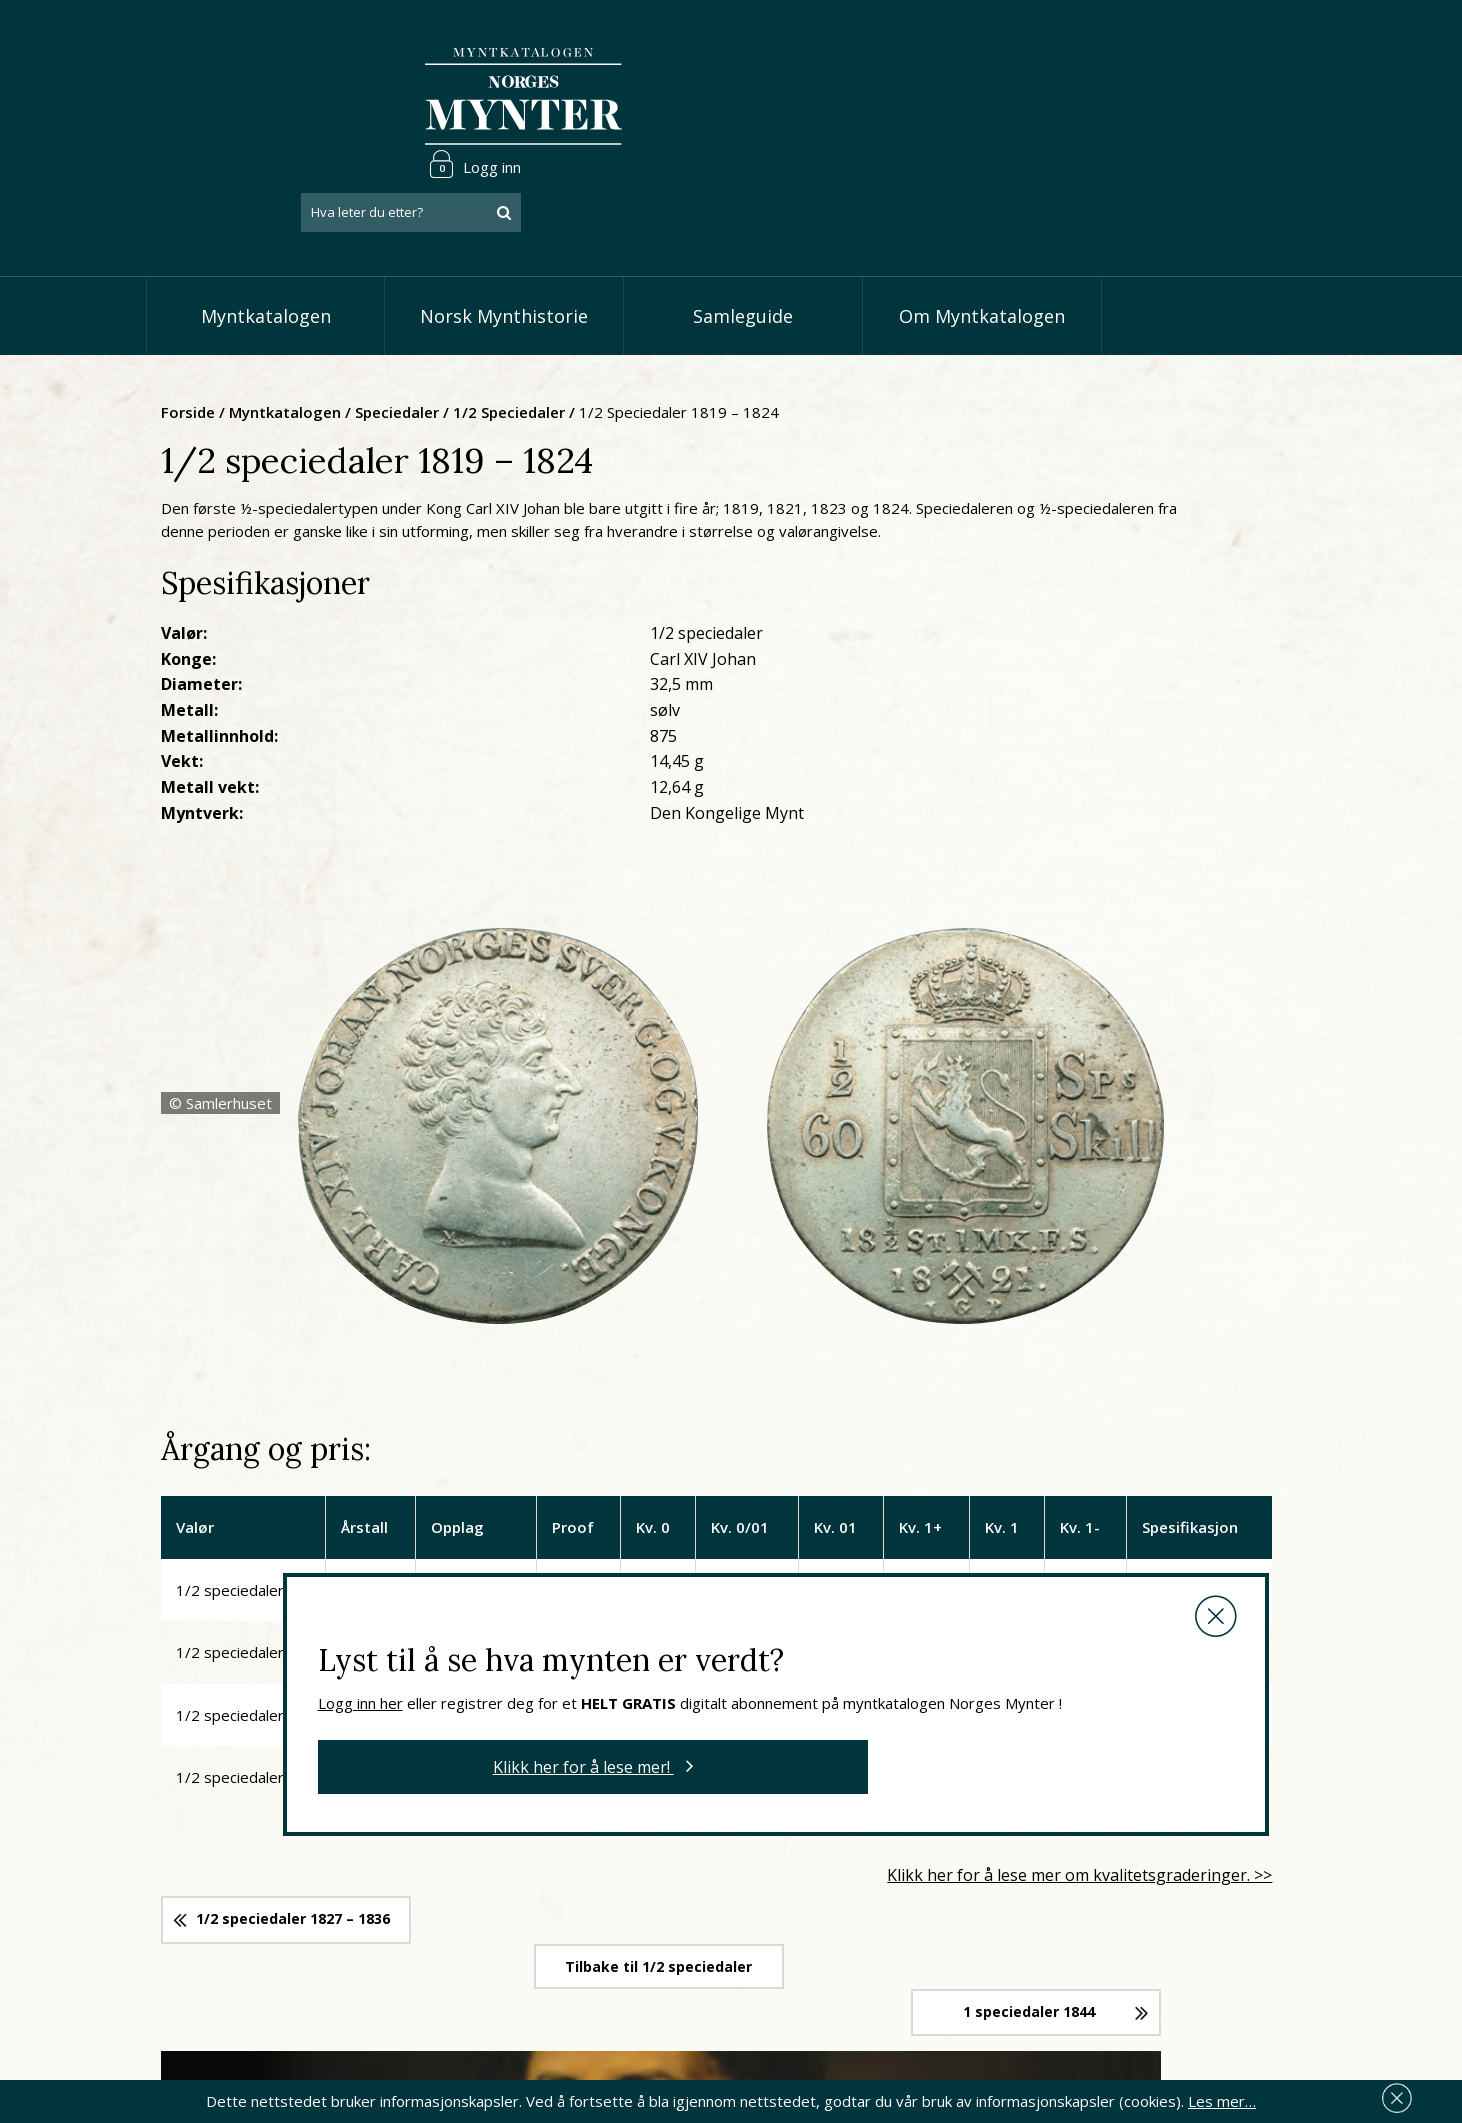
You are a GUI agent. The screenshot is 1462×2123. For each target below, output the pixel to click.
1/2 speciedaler (704, 325)
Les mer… (1222, 2097)
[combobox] (1191, 93)
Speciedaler (592, 325)
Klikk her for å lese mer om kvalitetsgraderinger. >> (1108, 1373)
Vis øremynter (620, 1972)
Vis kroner (605, 1941)
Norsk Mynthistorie (504, 230)
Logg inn (1255, 44)
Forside (383, 325)
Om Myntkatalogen (982, 230)
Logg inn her (661, 1114)
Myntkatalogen (266, 230)
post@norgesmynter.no (293, 1877)
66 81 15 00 (278, 1926)
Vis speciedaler (623, 1880)
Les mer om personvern (1044, 1991)
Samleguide (743, 230)
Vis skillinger (612, 1911)
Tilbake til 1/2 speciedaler (826, 1437)
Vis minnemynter (628, 2002)
